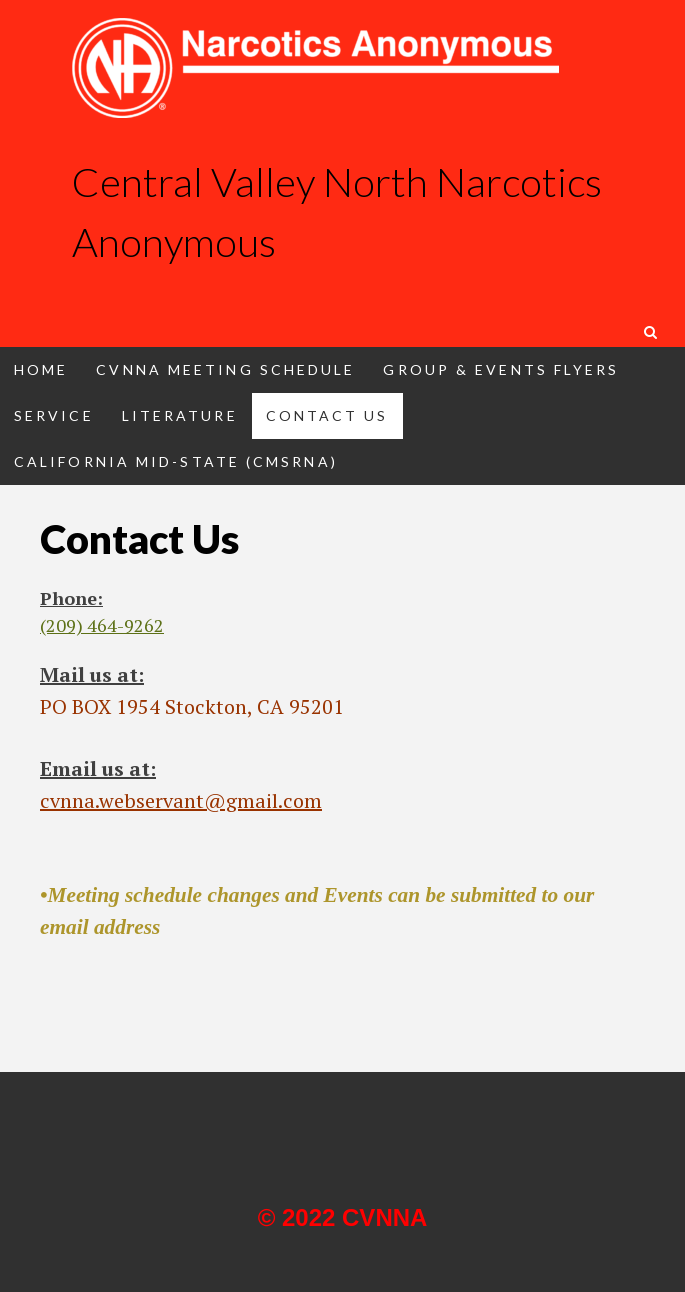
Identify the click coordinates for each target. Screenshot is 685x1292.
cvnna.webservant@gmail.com (181, 800)
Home (41, 369)
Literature (180, 415)
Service (54, 415)
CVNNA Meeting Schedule (225, 369)
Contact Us (327, 415)
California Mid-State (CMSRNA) (176, 461)
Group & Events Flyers (501, 369)
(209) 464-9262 (102, 625)
